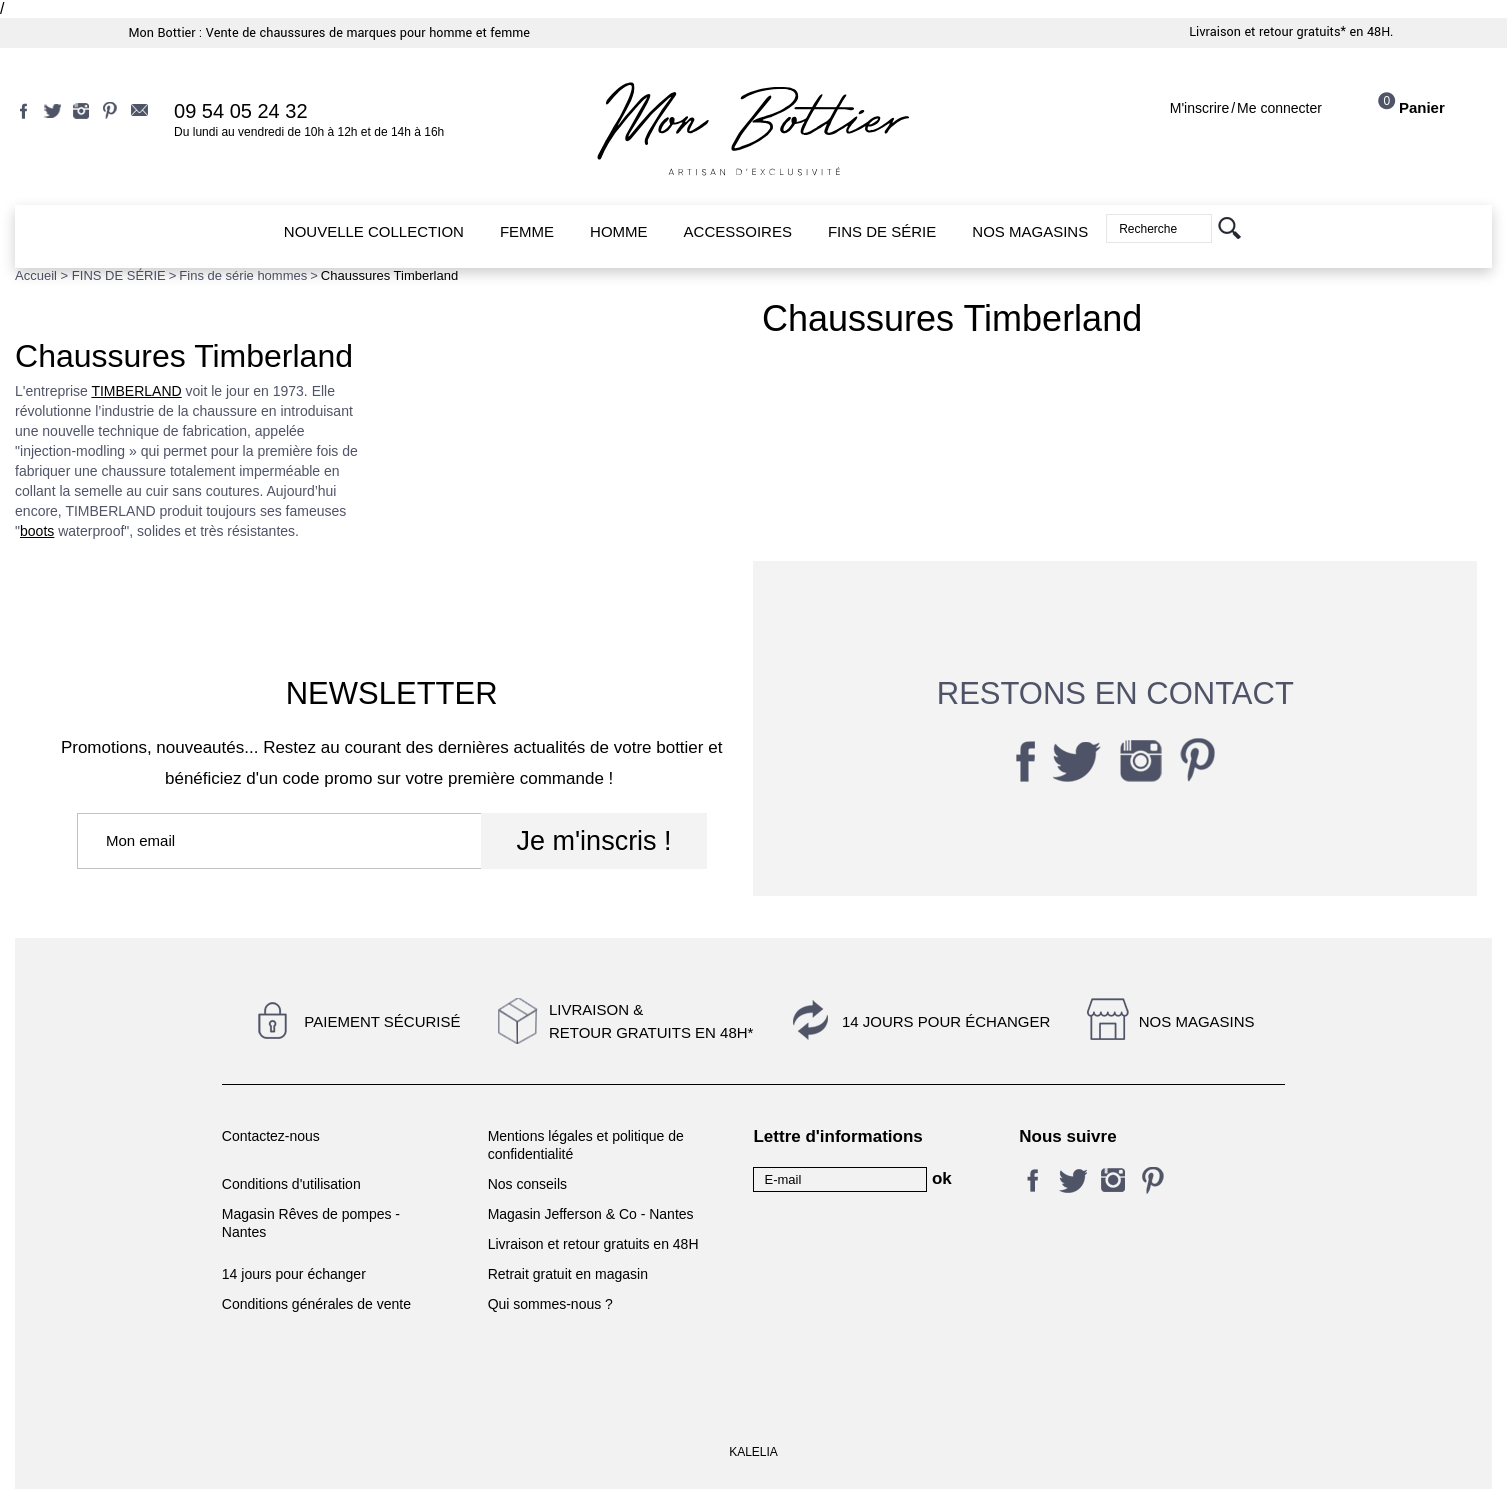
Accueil (36, 275)
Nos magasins (1197, 1021)
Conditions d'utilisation (291, 1184)
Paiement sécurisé (382, 1021)
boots (37, 531)
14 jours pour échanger (946, 1021)
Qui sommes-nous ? (550, 1304)
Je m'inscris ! (593, 841)
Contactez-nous (271, 1136)
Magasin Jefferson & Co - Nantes (591, 1214)
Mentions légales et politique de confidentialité (586, 1145)
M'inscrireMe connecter (1246, 108)
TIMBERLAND (136, 391)
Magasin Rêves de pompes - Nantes (311, 1223)
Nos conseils (527, 1184)
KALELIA (753, 1452)
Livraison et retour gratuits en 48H (593, 1244)
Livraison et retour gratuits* (1267, 32)
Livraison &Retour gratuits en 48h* (651, 1021)
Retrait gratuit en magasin (568, 1274)
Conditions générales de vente (316, 1304)
